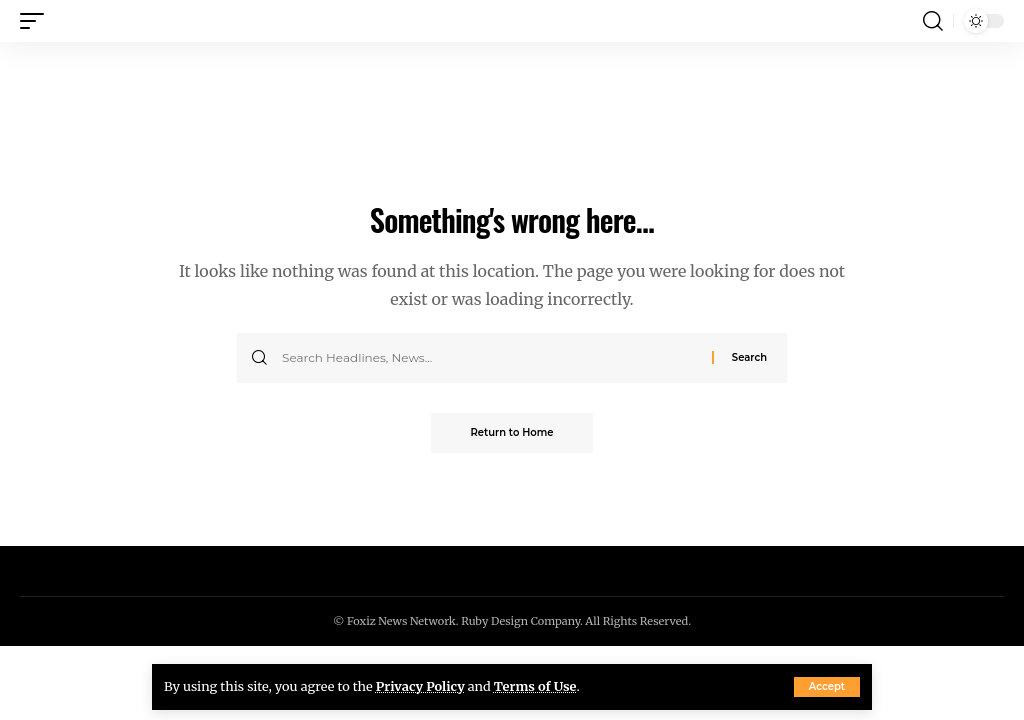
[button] (827, 687)
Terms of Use (535, 686)
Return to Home (512, 432)
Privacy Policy (420, 686)
